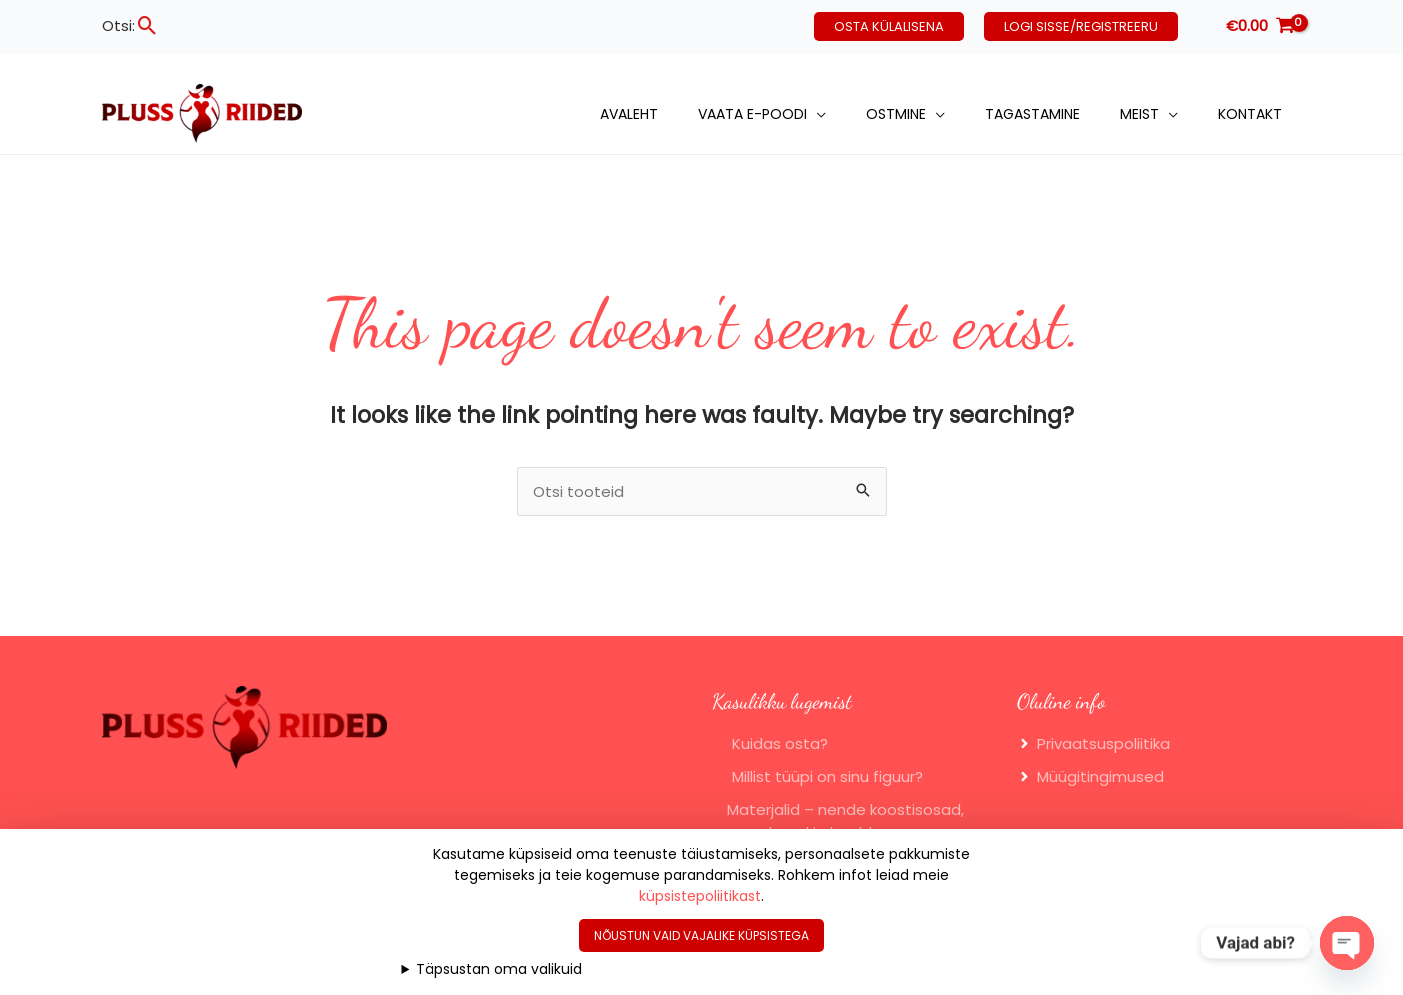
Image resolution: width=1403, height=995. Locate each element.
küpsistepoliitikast (700, 896)
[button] (147, 25)
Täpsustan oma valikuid (499, 969)
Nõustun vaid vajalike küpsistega (701, 935)
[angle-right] (1093, 743)
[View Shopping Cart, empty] (1260, 26)
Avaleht (629, 114)
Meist (1139, 114)
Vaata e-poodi (752, 114)
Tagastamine (1032, 114)
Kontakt (1250, 114)
